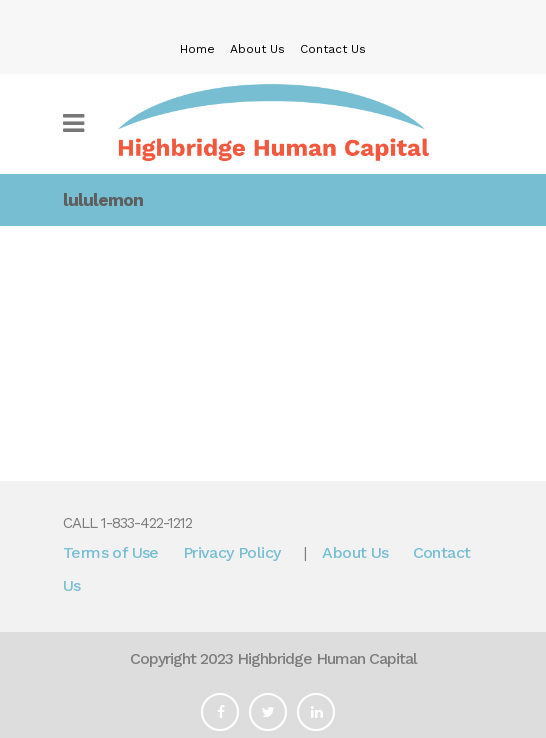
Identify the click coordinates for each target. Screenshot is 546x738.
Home (197, 49)
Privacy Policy (232, 552)
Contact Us (333, 49)
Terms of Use (111, 552)
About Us (257, 49)
